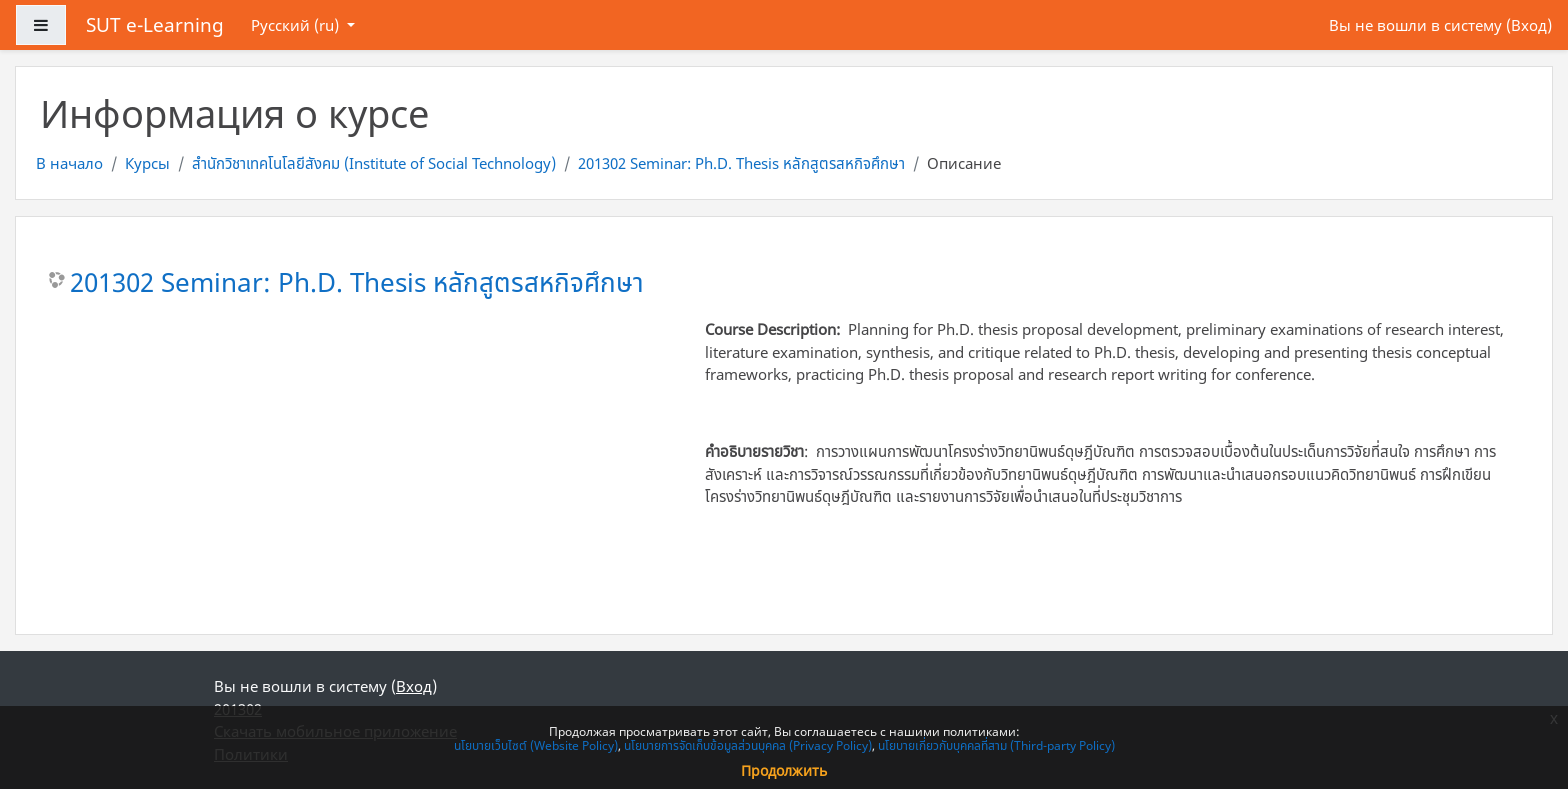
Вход (1529, 25)
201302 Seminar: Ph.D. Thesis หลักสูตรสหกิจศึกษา (741, 163)
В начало (69, 163)
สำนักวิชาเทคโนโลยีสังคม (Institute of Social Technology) (374, 163)
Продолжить (784, 770)
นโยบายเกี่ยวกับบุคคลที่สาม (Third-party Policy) (996, 745)
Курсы (147, 163)
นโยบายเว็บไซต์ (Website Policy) (536, 745)
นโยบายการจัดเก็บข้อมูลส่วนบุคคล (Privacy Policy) (748, 745)
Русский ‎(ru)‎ (297, 25)
